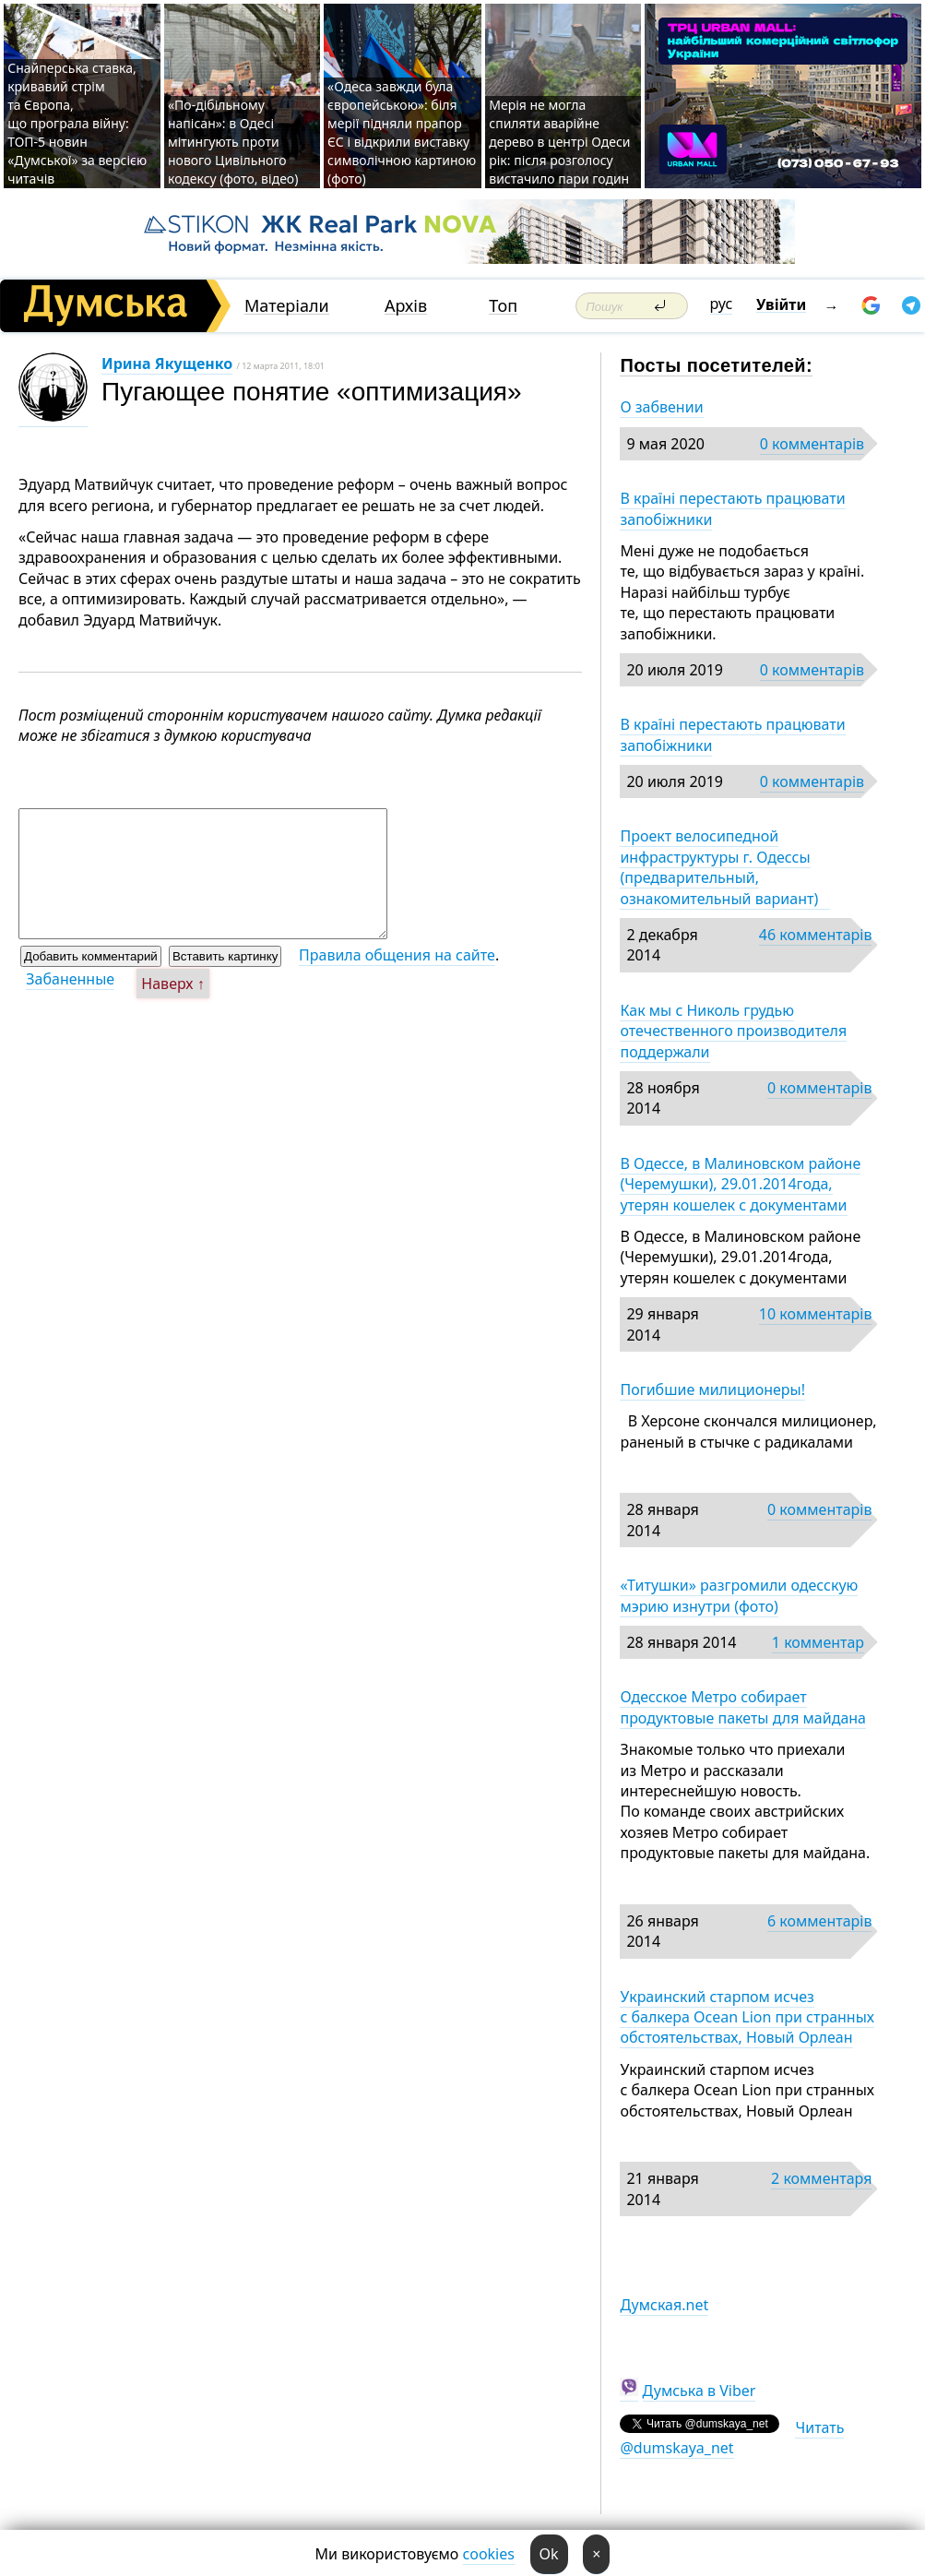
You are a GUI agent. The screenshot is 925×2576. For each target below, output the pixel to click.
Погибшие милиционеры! (712, 1389)
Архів (406, 306)
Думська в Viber (699, 2390)
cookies (489, 2554)
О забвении (661, 407)
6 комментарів (819, 1921)
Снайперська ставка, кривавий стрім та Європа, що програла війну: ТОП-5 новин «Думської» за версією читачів (77, 123)
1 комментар (818, 1642)
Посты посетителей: (716, 365)
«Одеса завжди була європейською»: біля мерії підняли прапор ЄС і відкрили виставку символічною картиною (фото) (401, 132)
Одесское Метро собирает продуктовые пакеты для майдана (743, 1707)
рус (721, 303)
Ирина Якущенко (166, 363)
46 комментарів (815, 934)
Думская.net (664, 2305)
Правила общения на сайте (397, 955)
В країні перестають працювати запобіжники (732, 508)
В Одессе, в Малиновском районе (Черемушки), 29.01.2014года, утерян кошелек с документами (740, 1184)
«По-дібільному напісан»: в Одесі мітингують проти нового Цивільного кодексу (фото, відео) (233, 141)
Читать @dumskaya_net (732, 2437)
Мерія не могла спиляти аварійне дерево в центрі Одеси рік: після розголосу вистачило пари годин (559, 141)
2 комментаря (821, 2178)
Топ (503, 306)
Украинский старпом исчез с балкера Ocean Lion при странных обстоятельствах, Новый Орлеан (747, 2017)
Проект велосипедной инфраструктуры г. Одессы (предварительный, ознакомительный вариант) (724, 867)
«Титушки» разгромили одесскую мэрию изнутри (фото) (739, 1595)
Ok (549, 2554)
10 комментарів (815, 1314)
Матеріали (286, 306)
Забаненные (70, 979)
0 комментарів (812, 444)
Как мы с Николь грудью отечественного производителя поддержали (733, 1031)
